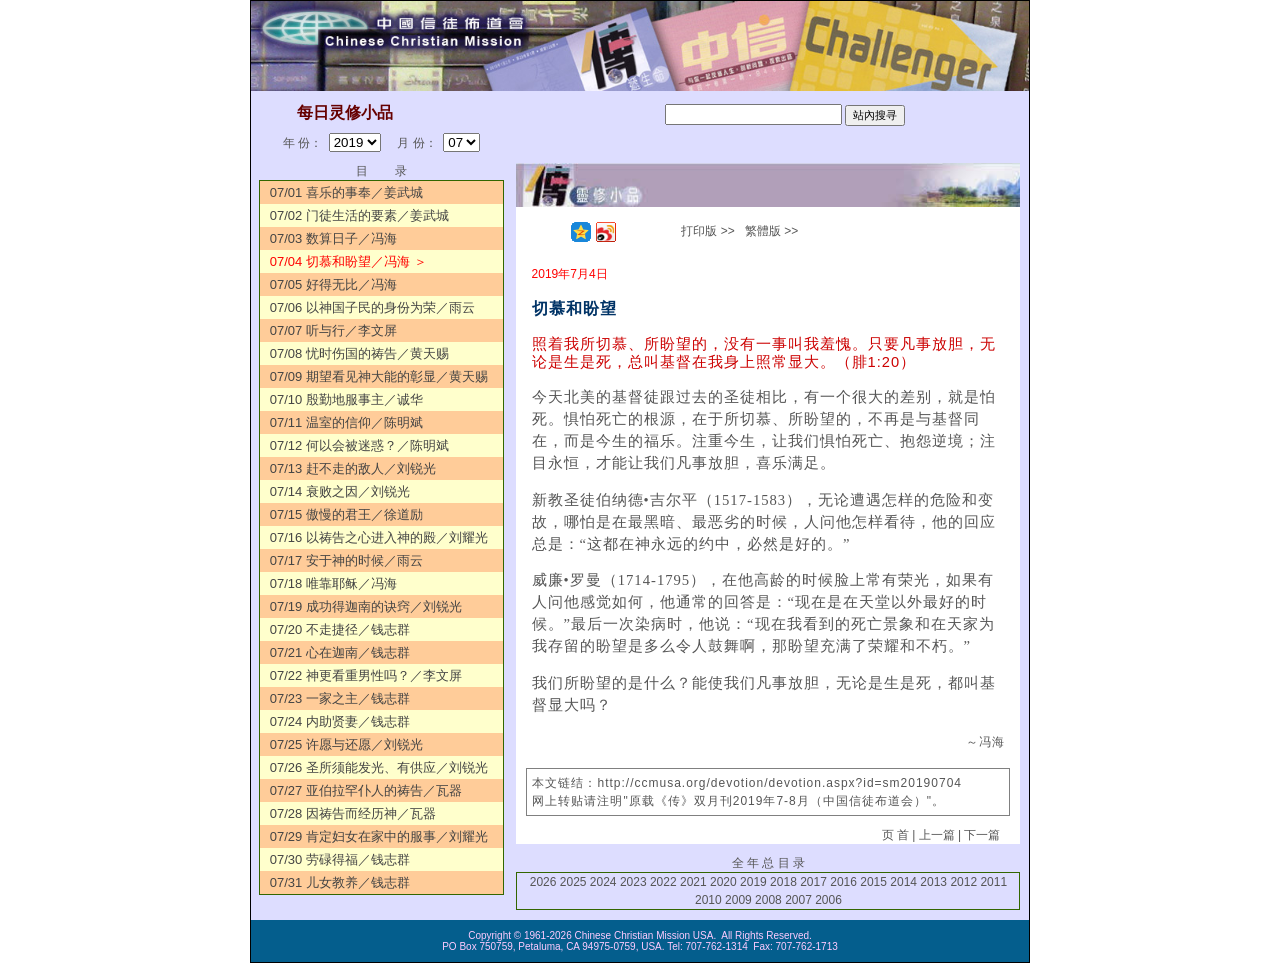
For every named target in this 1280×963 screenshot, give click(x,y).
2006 (828, 900)
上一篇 (937, 835)
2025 (573, 882)
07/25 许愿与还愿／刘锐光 (346, 744)
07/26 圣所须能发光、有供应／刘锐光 (379, 767)
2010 (708, 900)
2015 (873, 882)
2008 (768, 900)
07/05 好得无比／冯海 (333, 284)
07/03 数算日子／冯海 (333, 238)
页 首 (895, 835)
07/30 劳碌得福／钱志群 (340, 859)
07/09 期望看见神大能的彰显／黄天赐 (379, 376)
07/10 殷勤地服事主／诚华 (346, 399)
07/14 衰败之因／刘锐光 (340, 491)
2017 (813, 882)
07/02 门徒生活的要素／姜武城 (359, 215)
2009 (738, 900)
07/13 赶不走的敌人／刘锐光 (353, 468)
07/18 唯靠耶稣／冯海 (333, 583)
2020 (723, 882)
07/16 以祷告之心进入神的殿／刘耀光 (379, 537)
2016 (843, 882)
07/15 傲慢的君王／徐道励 (346, 514)
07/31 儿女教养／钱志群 (340, 882)
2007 (798, 900)
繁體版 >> (771, 231)
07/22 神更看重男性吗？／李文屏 (366, 675)
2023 (633, 882)
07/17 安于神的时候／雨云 (346, 560)
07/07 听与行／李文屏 (333, 330)
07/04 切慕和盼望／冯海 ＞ (348, 261)
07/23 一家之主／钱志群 (340, 698)
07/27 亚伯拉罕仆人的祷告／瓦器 (366, 790)
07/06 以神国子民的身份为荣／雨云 (372, 307)
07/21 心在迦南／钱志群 (340, 652)
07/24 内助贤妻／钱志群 (340, 721)
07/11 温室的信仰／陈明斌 (346, 422)
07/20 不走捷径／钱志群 (340, 629)
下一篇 (982, 835)
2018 (783, 882)
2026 (543, 882)
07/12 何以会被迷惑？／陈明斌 (359, 445)
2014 (903, 882)
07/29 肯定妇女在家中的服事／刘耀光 (379, 836)
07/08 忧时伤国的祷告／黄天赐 (359, 353)
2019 (753, 882)
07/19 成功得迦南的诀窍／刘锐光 (366, 606)
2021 (693, 882)
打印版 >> (707, 231)
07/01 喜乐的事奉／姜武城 (346, 192)
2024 (603, 882)
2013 (933, 882)
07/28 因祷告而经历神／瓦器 (353, 813)
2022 (663, 882)
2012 (963, 882)
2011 (993, 882)
